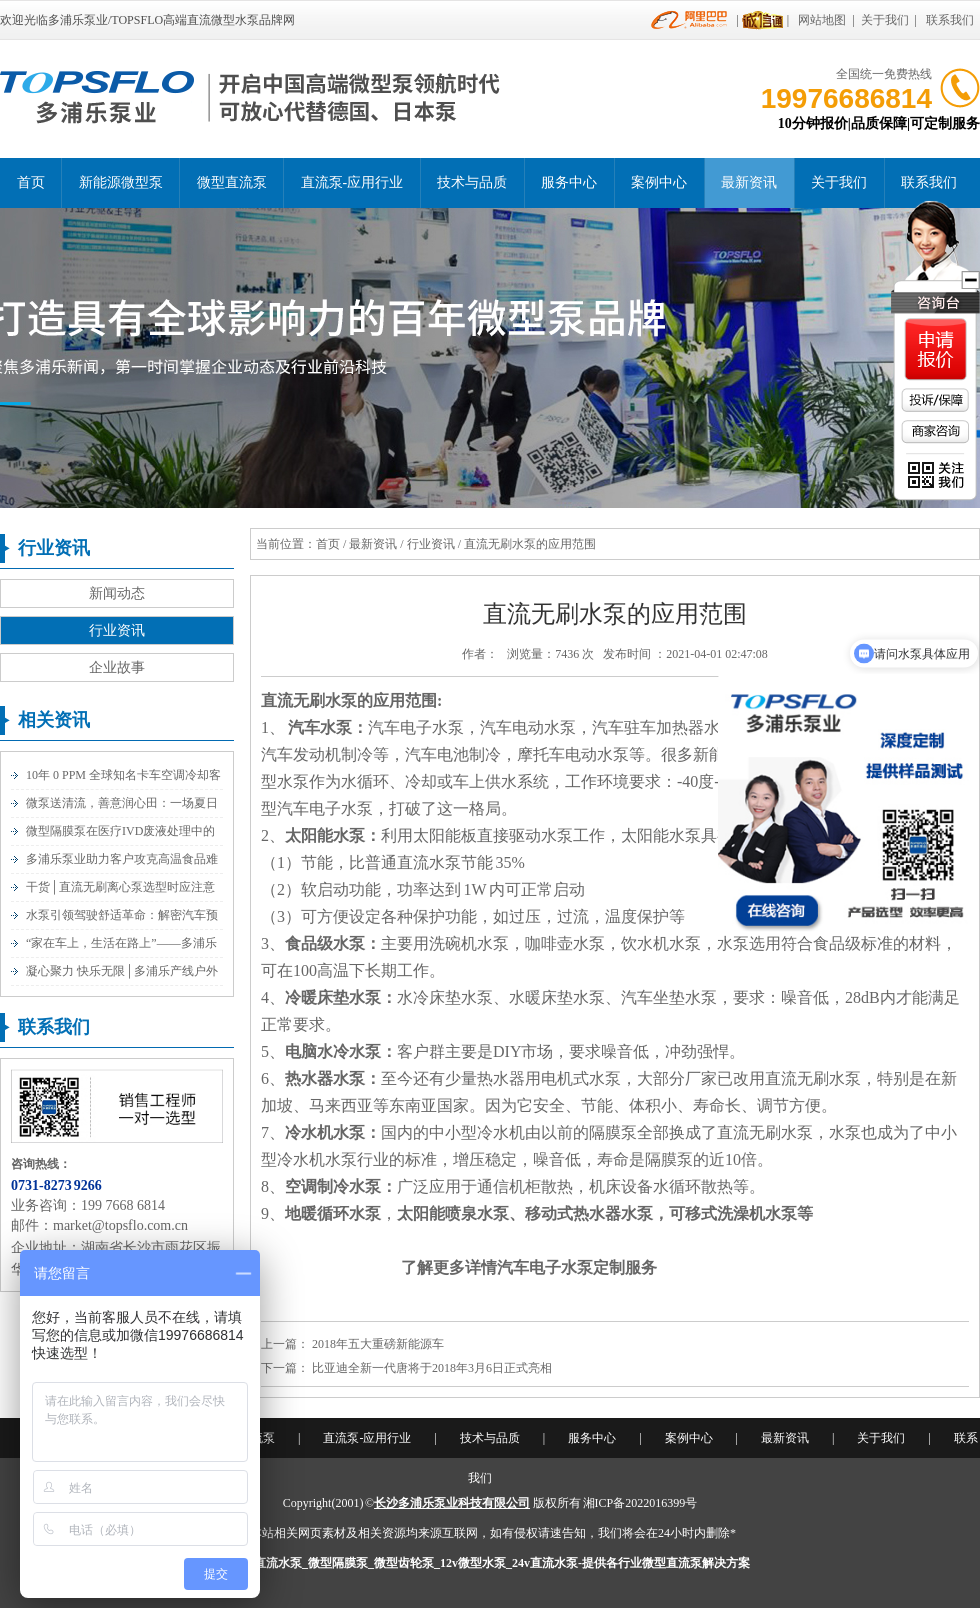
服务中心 (569, 182)
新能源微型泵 (121, 182)
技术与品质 (472, 182)
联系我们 (950, 20)
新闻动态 (117, 593)
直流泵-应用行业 (352, 182)
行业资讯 (117, 630)
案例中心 (659, 182)
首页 (31, 182)
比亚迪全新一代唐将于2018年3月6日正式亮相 (432, 1368)
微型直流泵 (232, 182)
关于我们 (885, 20)
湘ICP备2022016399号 (640, 1503)
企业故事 (117, 667)
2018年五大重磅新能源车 (378, 1344)
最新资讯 (749, 182)
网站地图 (822, 20)
